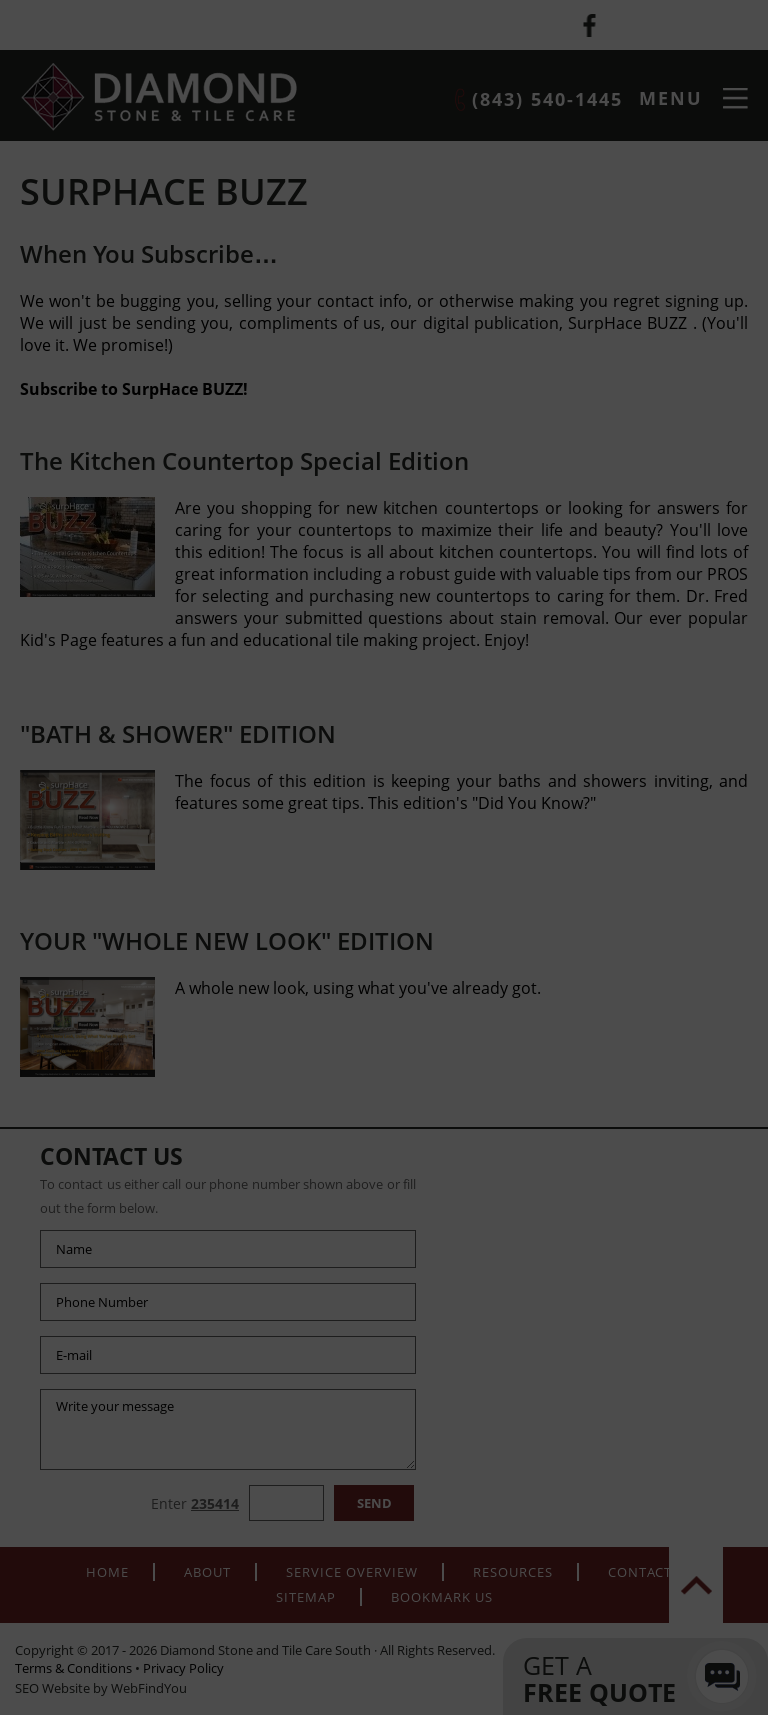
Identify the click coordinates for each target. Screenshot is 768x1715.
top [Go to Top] (696, 1585)
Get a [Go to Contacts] (615, 1678)
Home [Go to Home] (107, 1572)
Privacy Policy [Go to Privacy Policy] (183, 1668)
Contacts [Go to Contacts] (644, 1572)
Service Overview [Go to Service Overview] (352, 1572)
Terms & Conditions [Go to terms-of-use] (73, 1668)
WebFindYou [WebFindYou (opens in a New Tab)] (149, 1688)
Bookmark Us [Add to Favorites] (442, 1597)
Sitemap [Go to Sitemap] (306, 1597)
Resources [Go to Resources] (513, 1572)
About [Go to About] (207, 1572)
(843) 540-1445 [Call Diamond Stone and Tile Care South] (547, 99)
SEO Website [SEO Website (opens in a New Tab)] (52, 1688)
